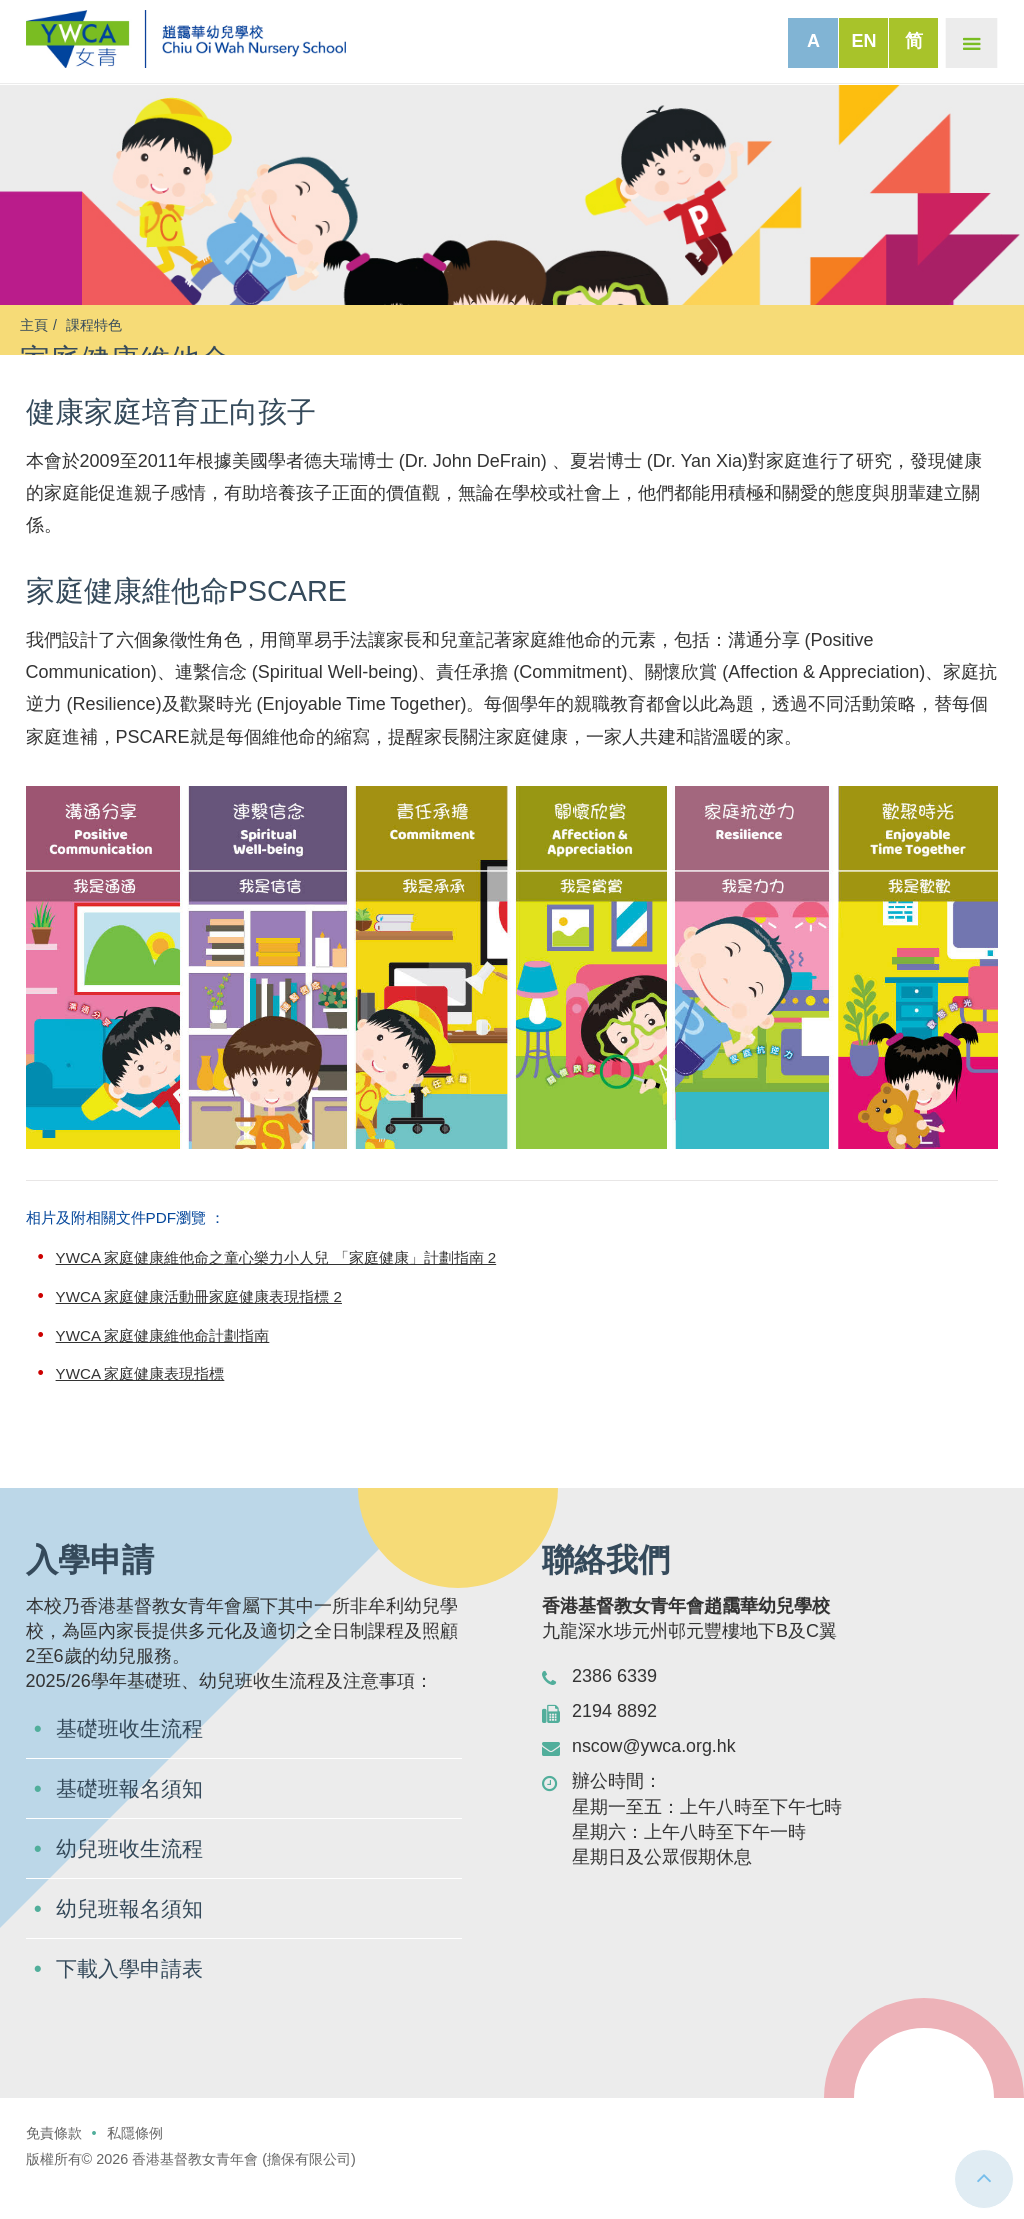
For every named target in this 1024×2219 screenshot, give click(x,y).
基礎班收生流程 (133, 1758)
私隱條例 (135, 2163)
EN (863, 41)
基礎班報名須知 (133, 1818)
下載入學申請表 (133, 1998)
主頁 (34, 325)
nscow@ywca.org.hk (654, 1776)
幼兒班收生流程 (133, 1878)
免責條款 (54, 2163)
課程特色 (94, 325)
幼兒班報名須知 (133, 1938)
